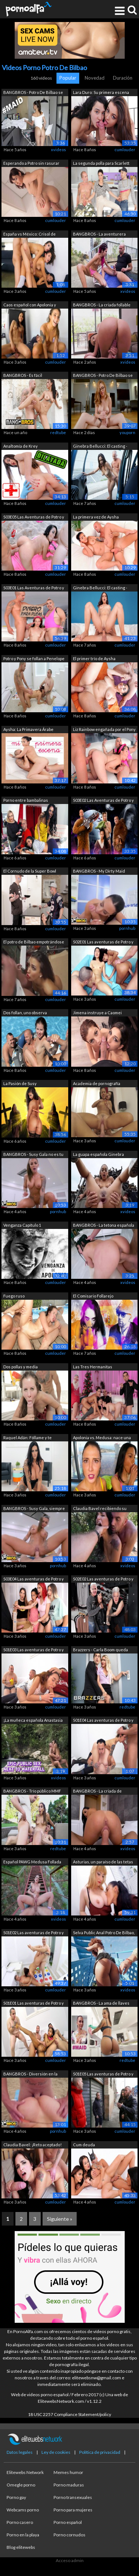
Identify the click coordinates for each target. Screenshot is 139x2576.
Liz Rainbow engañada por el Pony (104, 729)
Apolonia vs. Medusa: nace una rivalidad (102, 1438)
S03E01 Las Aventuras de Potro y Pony (33, 588)
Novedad (95, 78)
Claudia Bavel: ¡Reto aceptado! (32, 2144)
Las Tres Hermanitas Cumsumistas (92, 1367)
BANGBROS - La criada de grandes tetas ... (97, 1792)
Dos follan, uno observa (25, 1012)
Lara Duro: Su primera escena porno (101, 93)
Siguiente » (59, 2219)
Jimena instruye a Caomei (97, 1012)
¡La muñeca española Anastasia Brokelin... (33, 1721)
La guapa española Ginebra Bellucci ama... (98, 1155)
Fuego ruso (14, 1296)
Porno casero (20, 2522)
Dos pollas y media (20, 1366)
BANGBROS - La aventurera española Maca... (99, 235)
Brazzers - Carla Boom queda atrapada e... (100, 1650)
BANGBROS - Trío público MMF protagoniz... (32, 1792)
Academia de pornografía (96, 1083)
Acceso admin (70, 2560)
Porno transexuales (73, 2497)
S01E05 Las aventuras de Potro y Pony (103, 2074)
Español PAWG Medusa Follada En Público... (32, 1862)
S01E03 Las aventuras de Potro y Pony (33, 1650)
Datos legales (20, 2452)
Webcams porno (23, 2510)
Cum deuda (84, 2144)
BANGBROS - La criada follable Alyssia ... (102, 305)
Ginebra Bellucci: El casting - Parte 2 (100, 588)
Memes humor (68, 2472)
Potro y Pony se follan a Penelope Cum (34, 659)
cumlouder (124, 149)
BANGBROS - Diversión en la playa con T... (30, 2074)
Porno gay (16, 2497)
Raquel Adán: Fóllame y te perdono (27, 1438)
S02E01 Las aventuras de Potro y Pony (103, 942)
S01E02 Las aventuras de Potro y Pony (33, 1933)
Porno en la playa (23, 2534)
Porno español (68, 2522)
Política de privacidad (99, 2452)
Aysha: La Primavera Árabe (28, 729)
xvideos (58, 149)
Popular (67, 78)
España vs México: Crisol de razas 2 (29, 235)
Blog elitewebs (21, 2547)
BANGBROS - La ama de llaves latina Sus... (101, 2004)
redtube (58, 432)
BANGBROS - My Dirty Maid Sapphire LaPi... (99, 872)
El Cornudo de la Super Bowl (29, 871)
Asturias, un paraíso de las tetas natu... (103, 1862)
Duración (122, 78)
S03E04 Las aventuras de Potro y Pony (33, 1579)
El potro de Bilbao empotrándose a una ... (33, 942)
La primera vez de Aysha (96, 516)
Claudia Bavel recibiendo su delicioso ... (100, 1509)
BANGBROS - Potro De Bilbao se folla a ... (33, 93)
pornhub (127, 928)
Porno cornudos (69, 2534)
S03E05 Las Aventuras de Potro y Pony (33, 517)
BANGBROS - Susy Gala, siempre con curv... (34, 1509)
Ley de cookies (55, 2452)
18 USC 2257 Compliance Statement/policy (69, 2414)
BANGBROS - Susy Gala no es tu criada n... (33, 1155)
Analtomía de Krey (20, 446)
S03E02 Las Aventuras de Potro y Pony (103, 801)
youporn (127, 432)
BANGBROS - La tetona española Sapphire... (103, 1226)
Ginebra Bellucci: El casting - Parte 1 (100, 447)
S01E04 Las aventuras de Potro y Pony (103, 1721)
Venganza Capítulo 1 (22, 1225)
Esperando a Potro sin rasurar (31, 163)
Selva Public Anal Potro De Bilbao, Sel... (104, 1933)
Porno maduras (69, 2485)
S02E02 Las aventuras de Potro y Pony (103, 1579)
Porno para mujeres (73, 2510)
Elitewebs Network (25, 2472)
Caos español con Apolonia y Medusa (29, 305)
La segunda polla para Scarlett (101, 163)
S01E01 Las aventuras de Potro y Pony (33, 2004)
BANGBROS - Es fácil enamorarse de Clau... (23, 376)
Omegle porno (21, 2485)
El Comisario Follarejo (93, 1296)
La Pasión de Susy (20, 1083)
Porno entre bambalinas (25, 800)
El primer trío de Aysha (94, 658)
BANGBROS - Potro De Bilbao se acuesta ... (103, 376)
